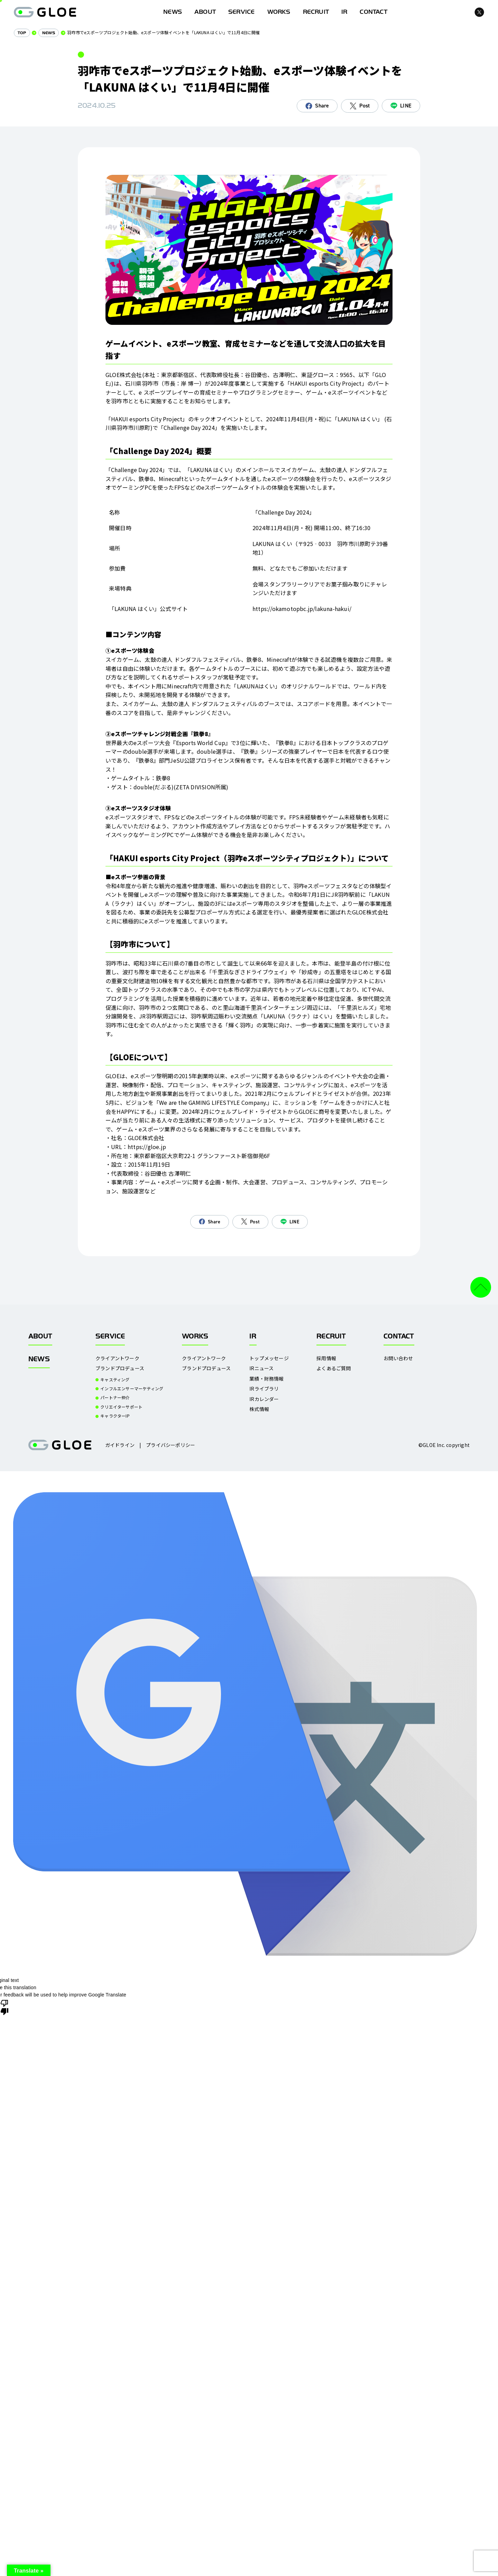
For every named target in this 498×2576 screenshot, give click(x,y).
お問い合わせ (398, 1358)
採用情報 (326, 1358)
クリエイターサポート (121, 1407)
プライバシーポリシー (170, 1444)
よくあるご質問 (333, 1368)
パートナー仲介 (115, 1397)
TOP (22, 32)
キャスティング (114, 1379)
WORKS (278, 12)
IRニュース (261, 1368)
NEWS (48, 32)
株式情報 (259, 1409)
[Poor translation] (4, 2007)
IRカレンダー (264, 1399)
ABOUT (205, 12)
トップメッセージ (269, 1358)
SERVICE (241, 12)
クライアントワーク (117, 1358)
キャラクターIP (115, 1416)
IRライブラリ (264, 1388)
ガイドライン (120, 1444)
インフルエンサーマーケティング (131, 1388)
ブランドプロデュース (119, 1368)
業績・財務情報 (266, 1378)
